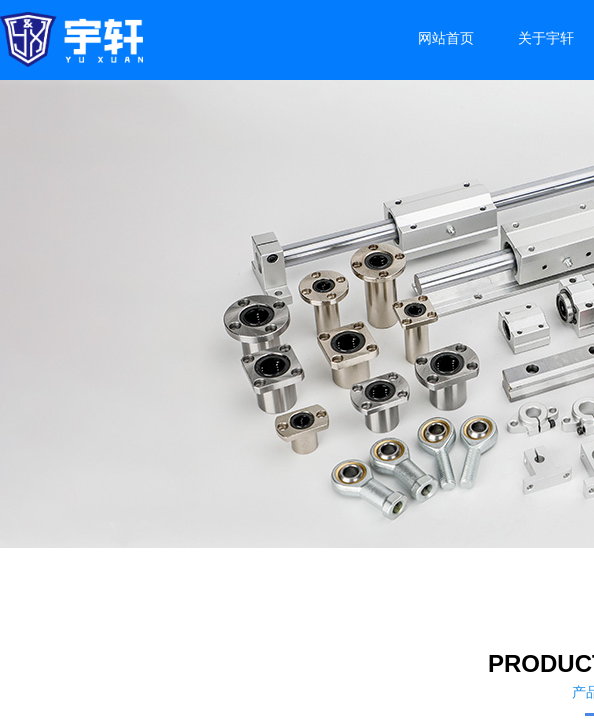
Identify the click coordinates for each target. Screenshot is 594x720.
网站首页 (446, 38)
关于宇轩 (546, 38)
